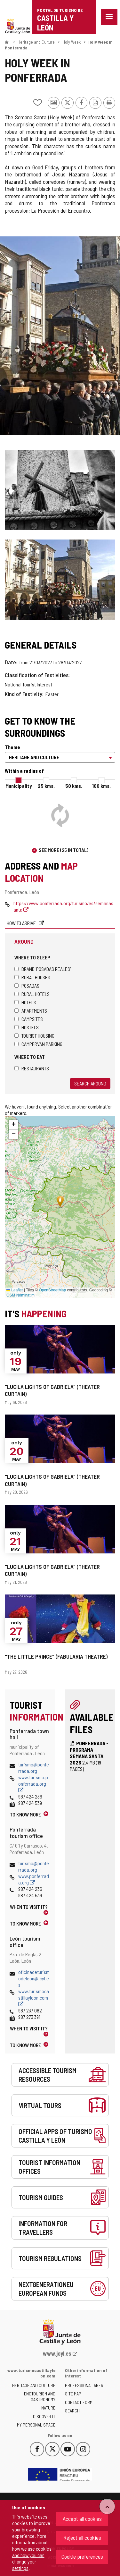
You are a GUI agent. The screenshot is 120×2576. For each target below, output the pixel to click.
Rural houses (32, 977)
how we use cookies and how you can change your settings (32, 2558)
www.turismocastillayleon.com (33, 1997)
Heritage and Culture (36, 42)
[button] (13, 1125)
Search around (90, 1083)
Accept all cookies (82, 2518)
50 (73, 786)
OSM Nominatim (20, 1295)
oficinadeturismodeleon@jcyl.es (34, 1978)
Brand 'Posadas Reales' (42, 969)
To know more (25, 1814)
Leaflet (14, 1290)
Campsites (28, 1019)
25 (46, 786)
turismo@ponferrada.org (33, 1767)
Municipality (18, 786)
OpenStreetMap (52, 1290)
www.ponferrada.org (33, 1879)
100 (101, 786)
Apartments (30, 1010)
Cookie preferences (82, 2556)
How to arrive (22, 923)
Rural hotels (32, 994)
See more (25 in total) (63, 850)
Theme (12, 747)
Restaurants (31, 1068)
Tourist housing (34, 1036)
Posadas (26, 985)
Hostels (26, 1027)
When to (29, 1907)
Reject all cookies (82, 2537)
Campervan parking (38, 1044)
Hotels (25, 1002)
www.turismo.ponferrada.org (33, 1783)
